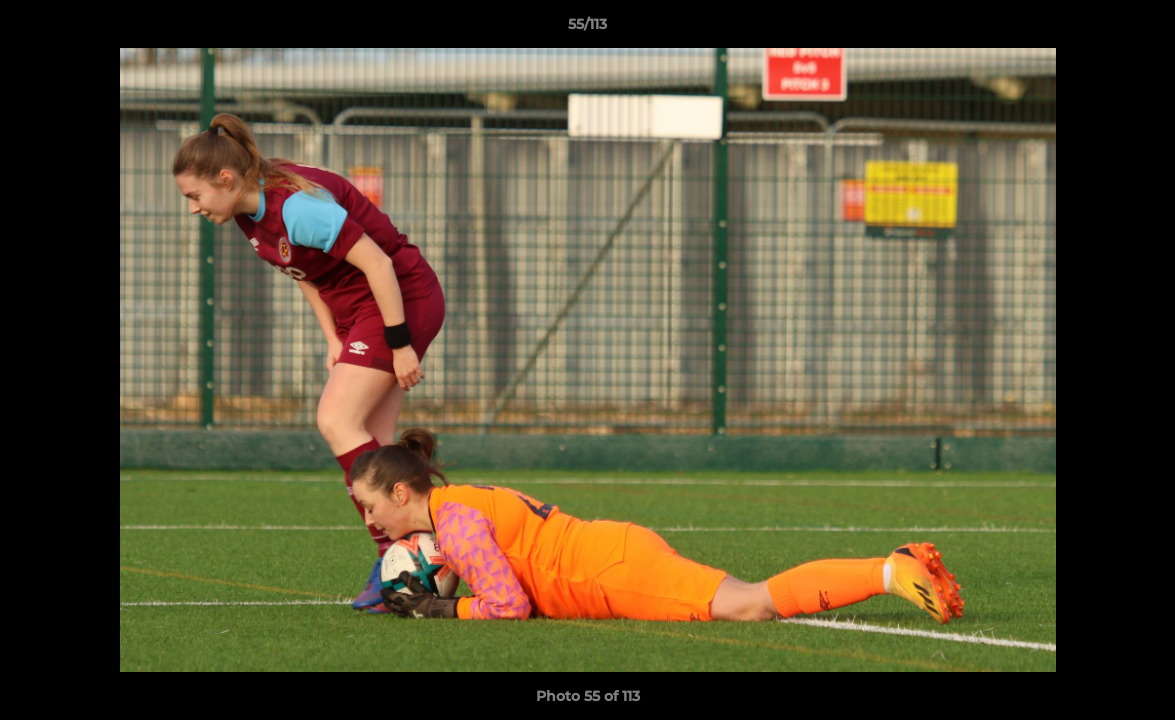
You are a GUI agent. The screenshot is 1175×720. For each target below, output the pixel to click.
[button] (1139, 29)
